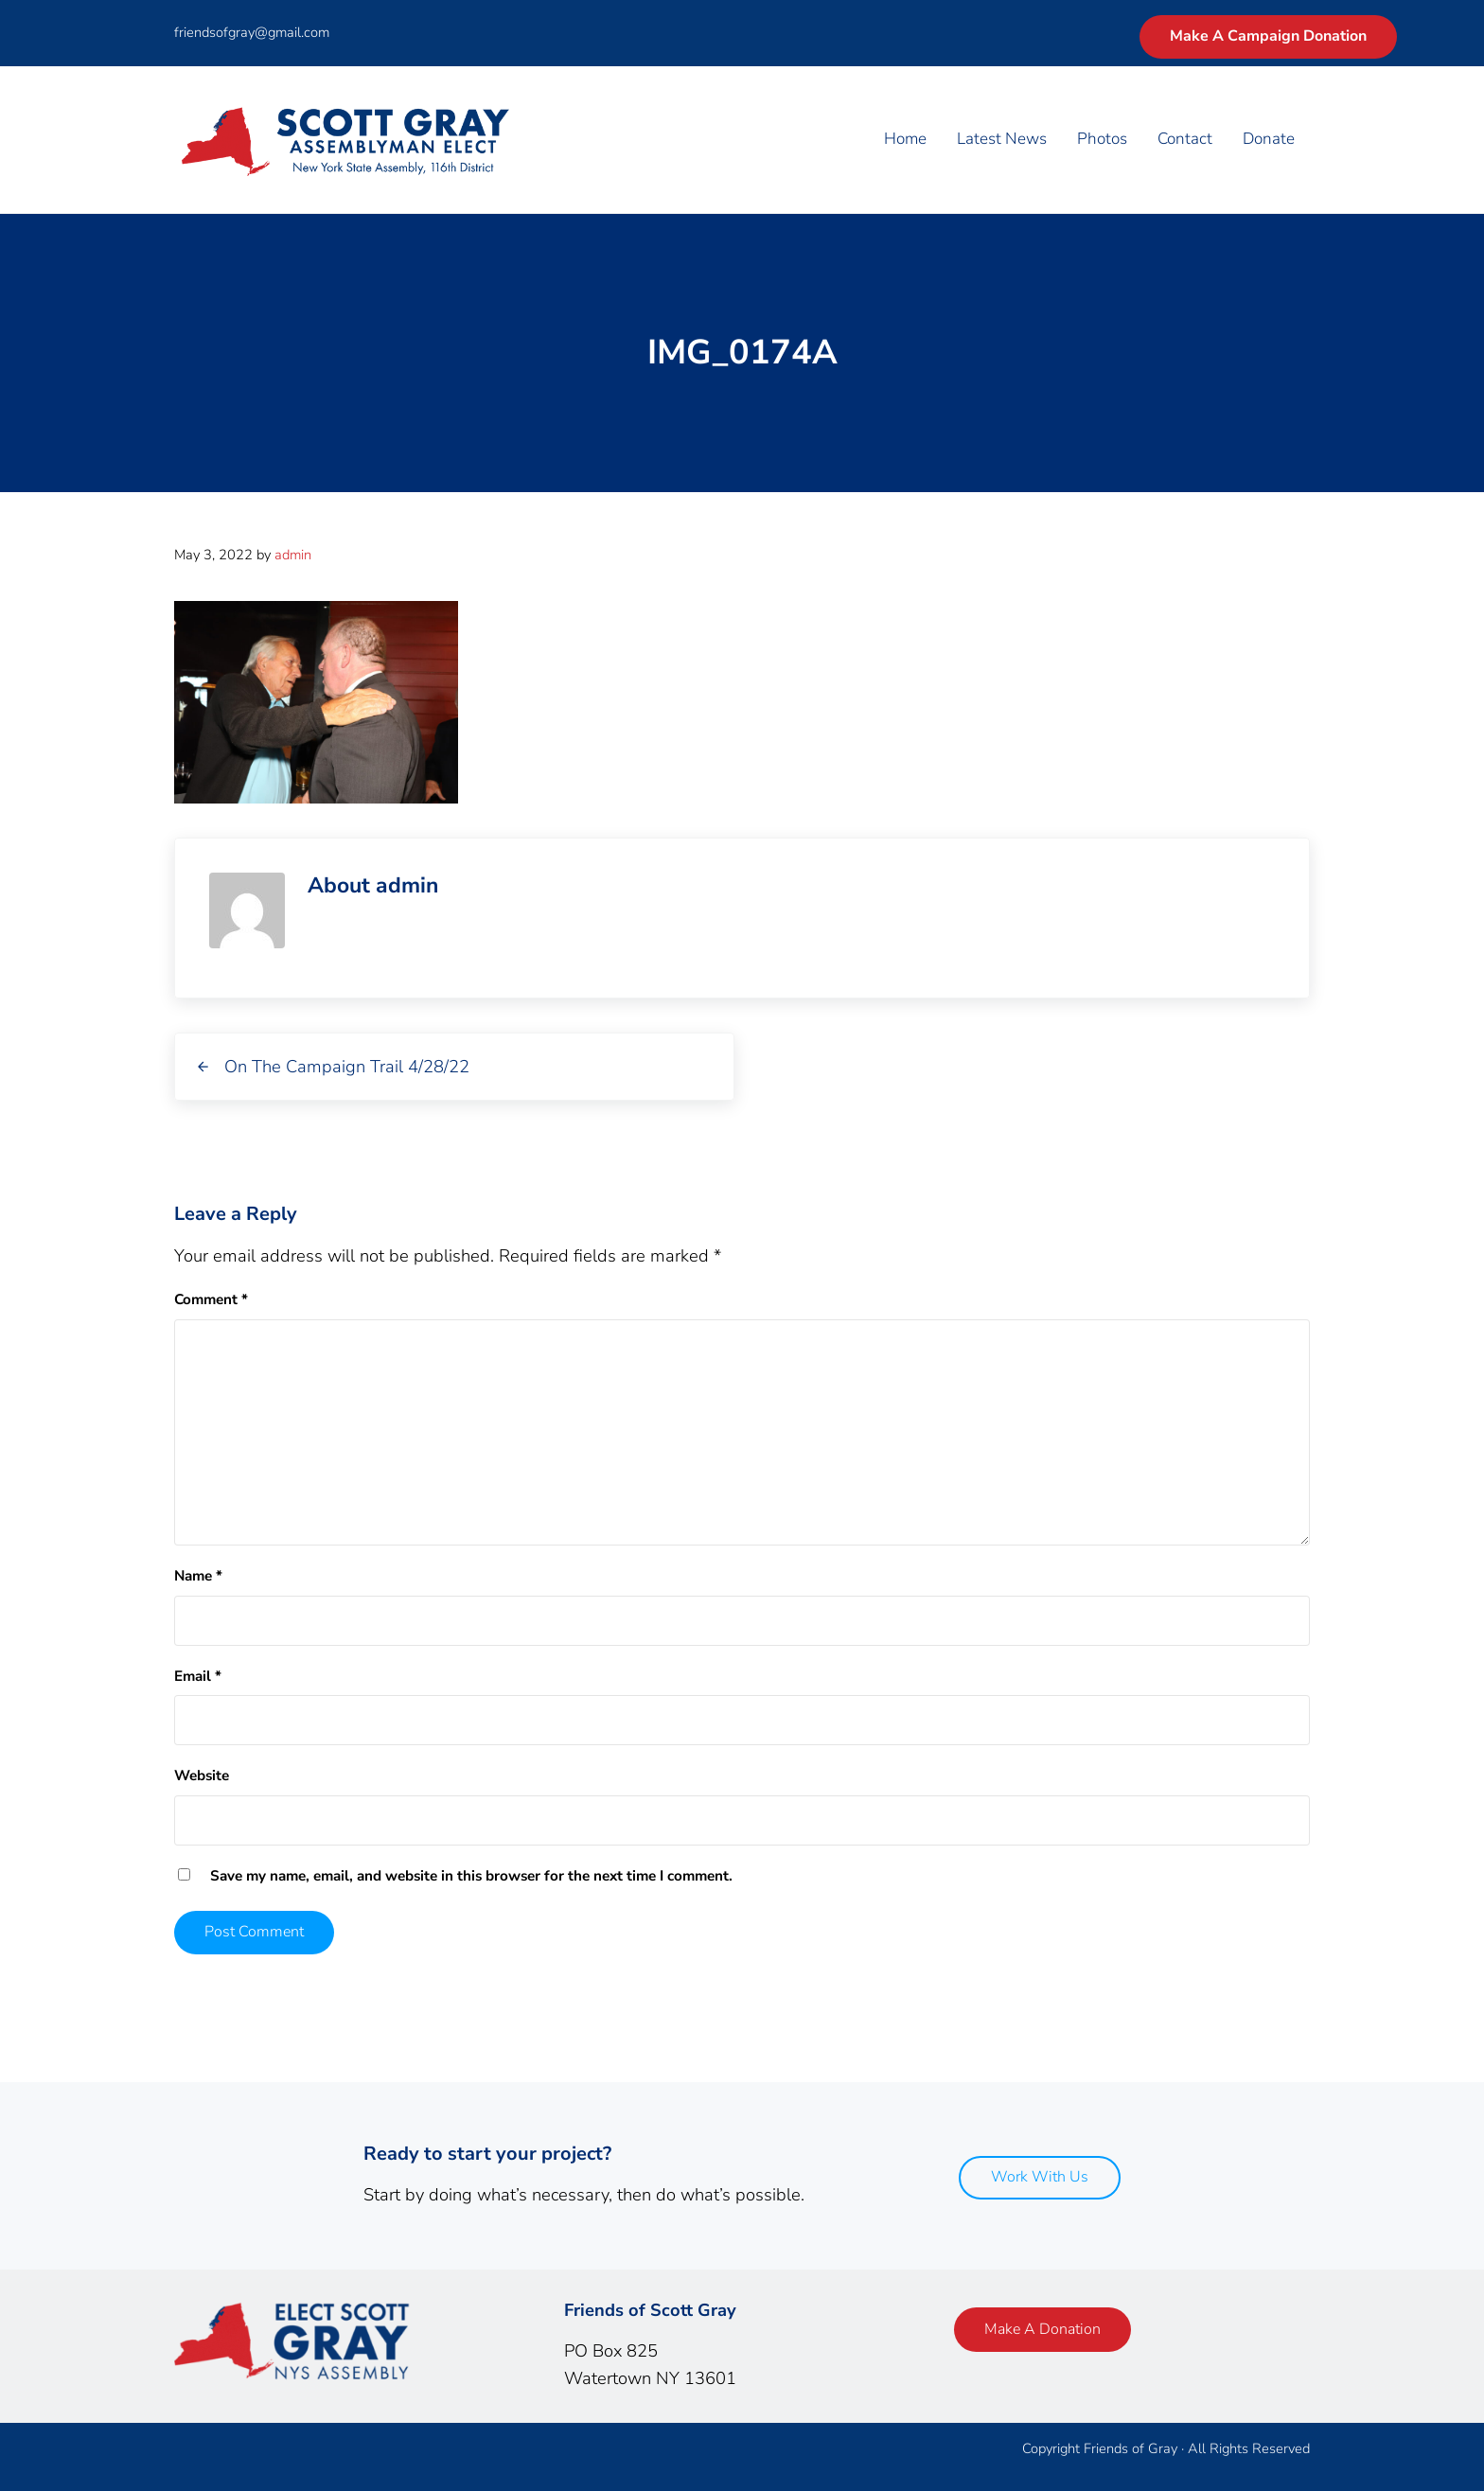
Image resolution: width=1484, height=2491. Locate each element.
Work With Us (1039, 2176)
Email (197, 1676)
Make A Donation (1042, 2329)
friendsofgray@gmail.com (251, 32)
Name (198, 1575)
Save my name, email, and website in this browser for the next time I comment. (471, 1875)
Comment (211, 1299)
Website (201, 1775)
